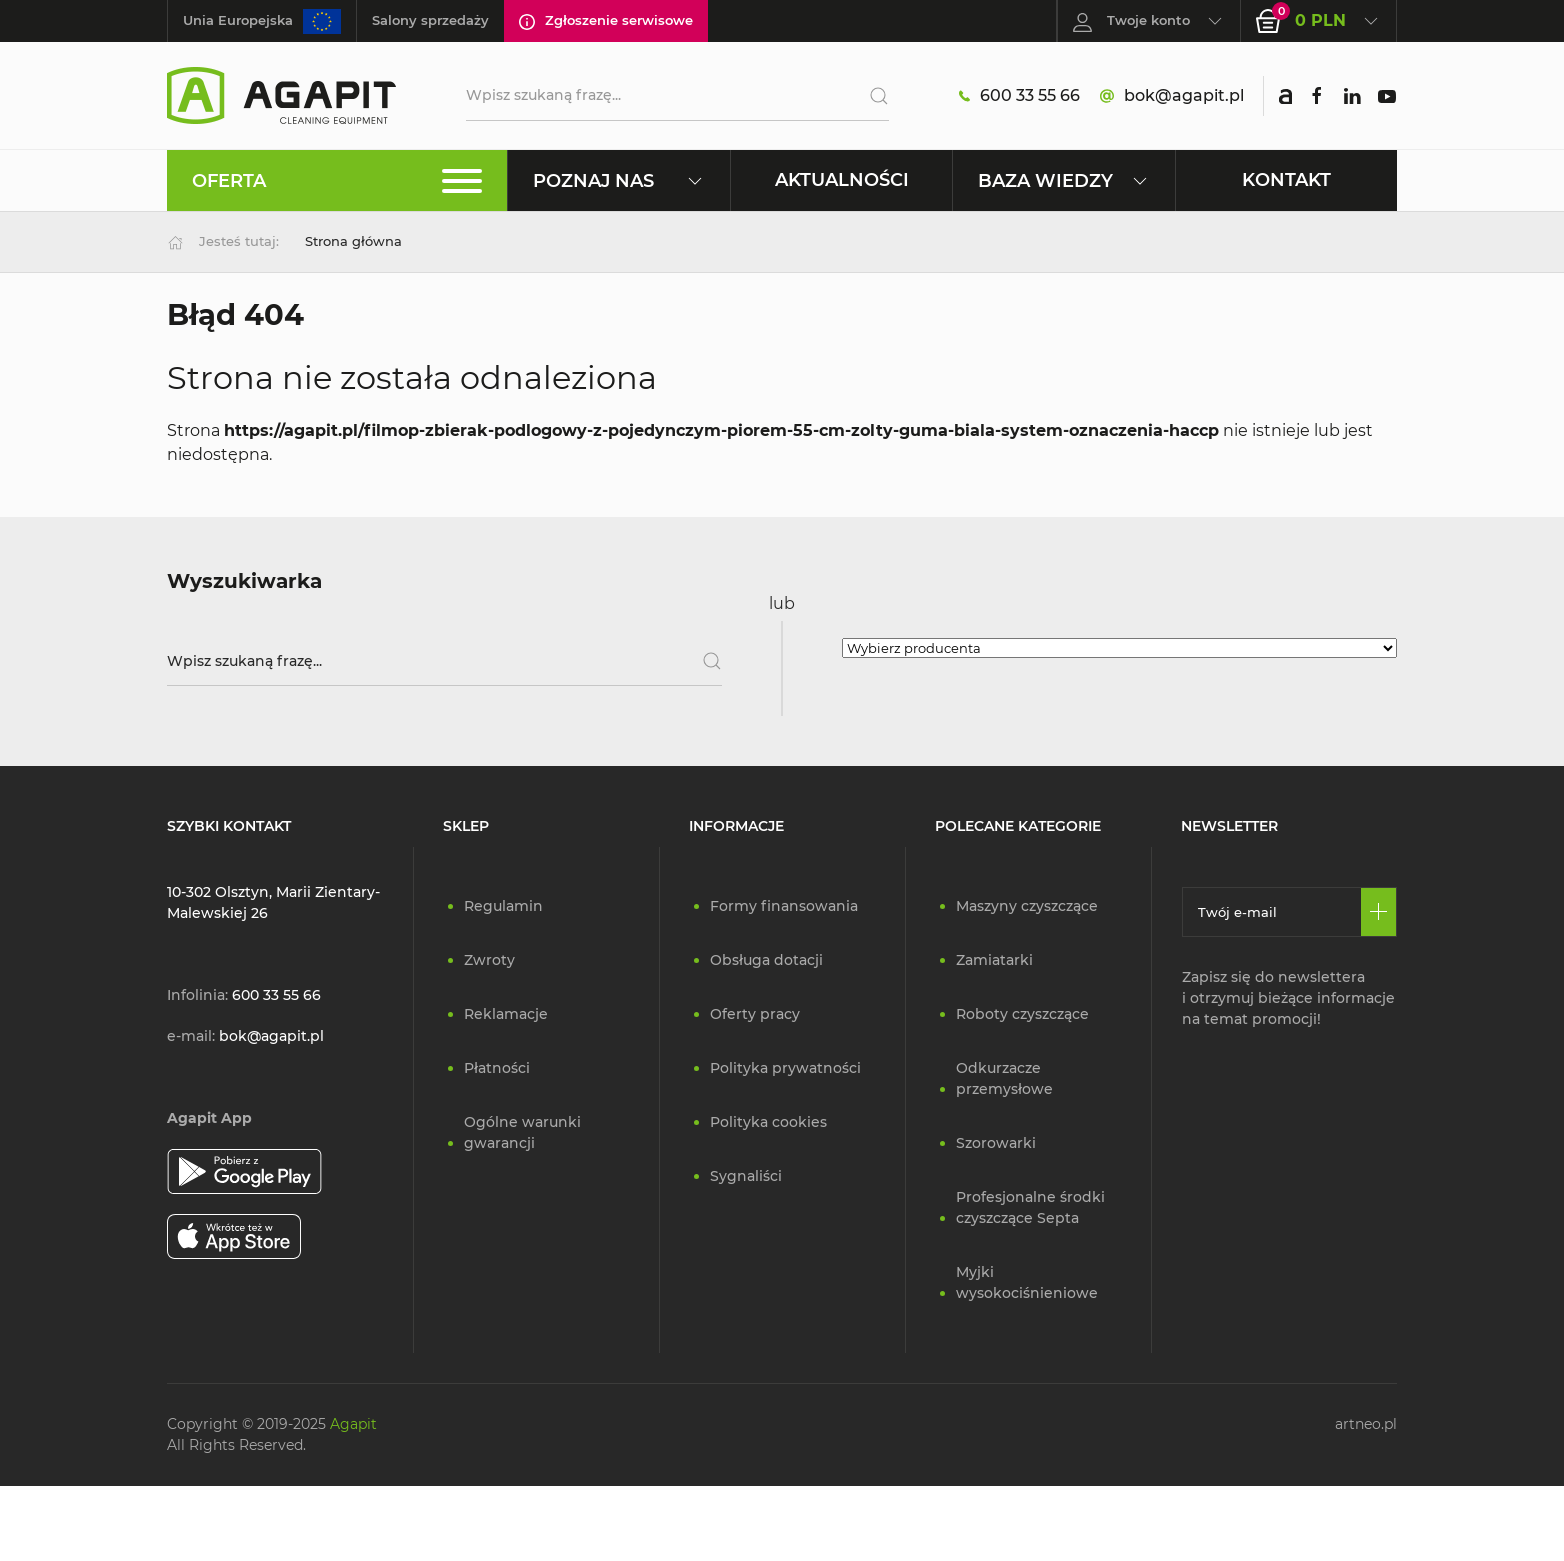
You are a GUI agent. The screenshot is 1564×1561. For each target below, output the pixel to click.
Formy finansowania (784, 906)
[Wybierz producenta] (1119, 648)
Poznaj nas (618, 180)
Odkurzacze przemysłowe (1004, 1078)
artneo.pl (1366, 1424)
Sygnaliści (746, 1176)
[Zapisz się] (1378, 912)
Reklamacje (506, 1014)
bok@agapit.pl (1172, 96)
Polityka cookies (768, 1122)
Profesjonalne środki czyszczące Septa (1030, 1207)
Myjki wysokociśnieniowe (1027, 1282)
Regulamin (503, 906)
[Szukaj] (871, 96)
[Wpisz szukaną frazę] (444, 661)
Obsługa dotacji (766, 960)
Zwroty (489, 960)
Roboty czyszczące (1022, 1014)
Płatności (497, 1068)
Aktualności (842, 179)
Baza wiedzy (1063, 180)
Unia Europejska (262, 21)
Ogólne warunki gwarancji (522, 1132)
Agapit (353, 1424)
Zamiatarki (994, 960)
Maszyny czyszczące (1027, 906)
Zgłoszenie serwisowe (606, 21)
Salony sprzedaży (430, 20)
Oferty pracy (755, 1014)
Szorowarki (996, 1143)
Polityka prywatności (785, 1068)
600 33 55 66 (1019, 96)
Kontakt (1286, 179)
